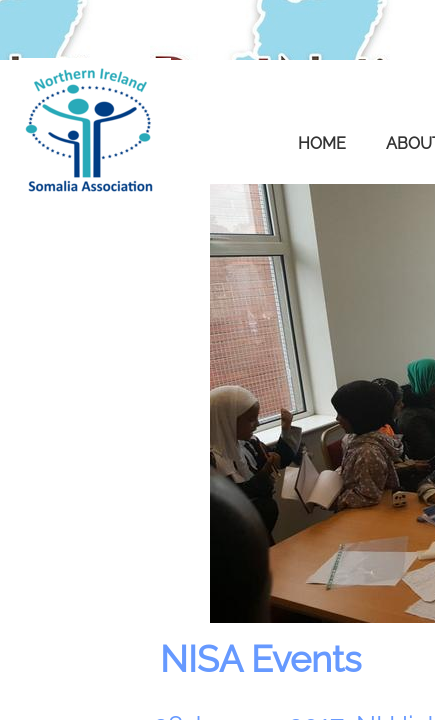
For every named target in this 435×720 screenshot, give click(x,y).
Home (322, 143)
